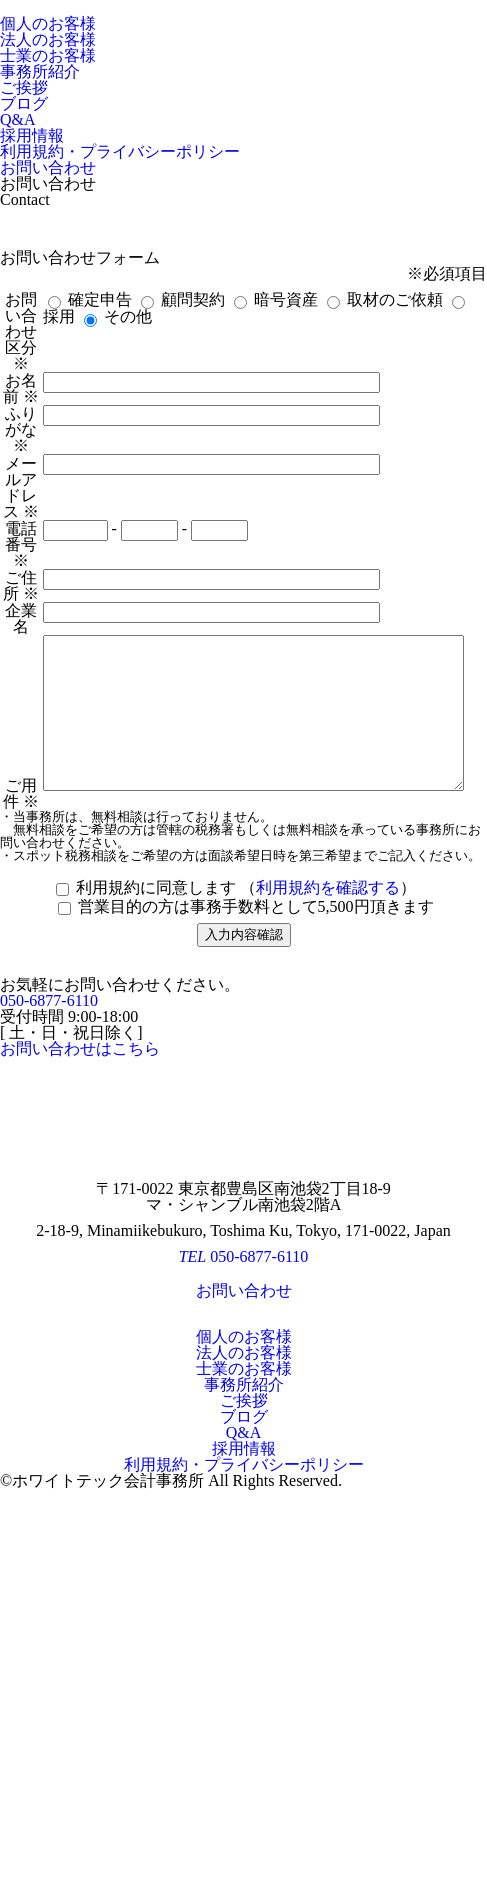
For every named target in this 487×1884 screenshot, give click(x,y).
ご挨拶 (24, 87)
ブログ (24, 103)
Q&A (18, 119)
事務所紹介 (40, 71)
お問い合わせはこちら (80, 1382)
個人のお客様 (48, 23)
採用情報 (32, 135)
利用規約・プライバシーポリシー (120, 151)
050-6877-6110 (49, 1334)
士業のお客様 (48, 55)
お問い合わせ (48, 167)
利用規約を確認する (328, 1221)
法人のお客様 (48, 39)
